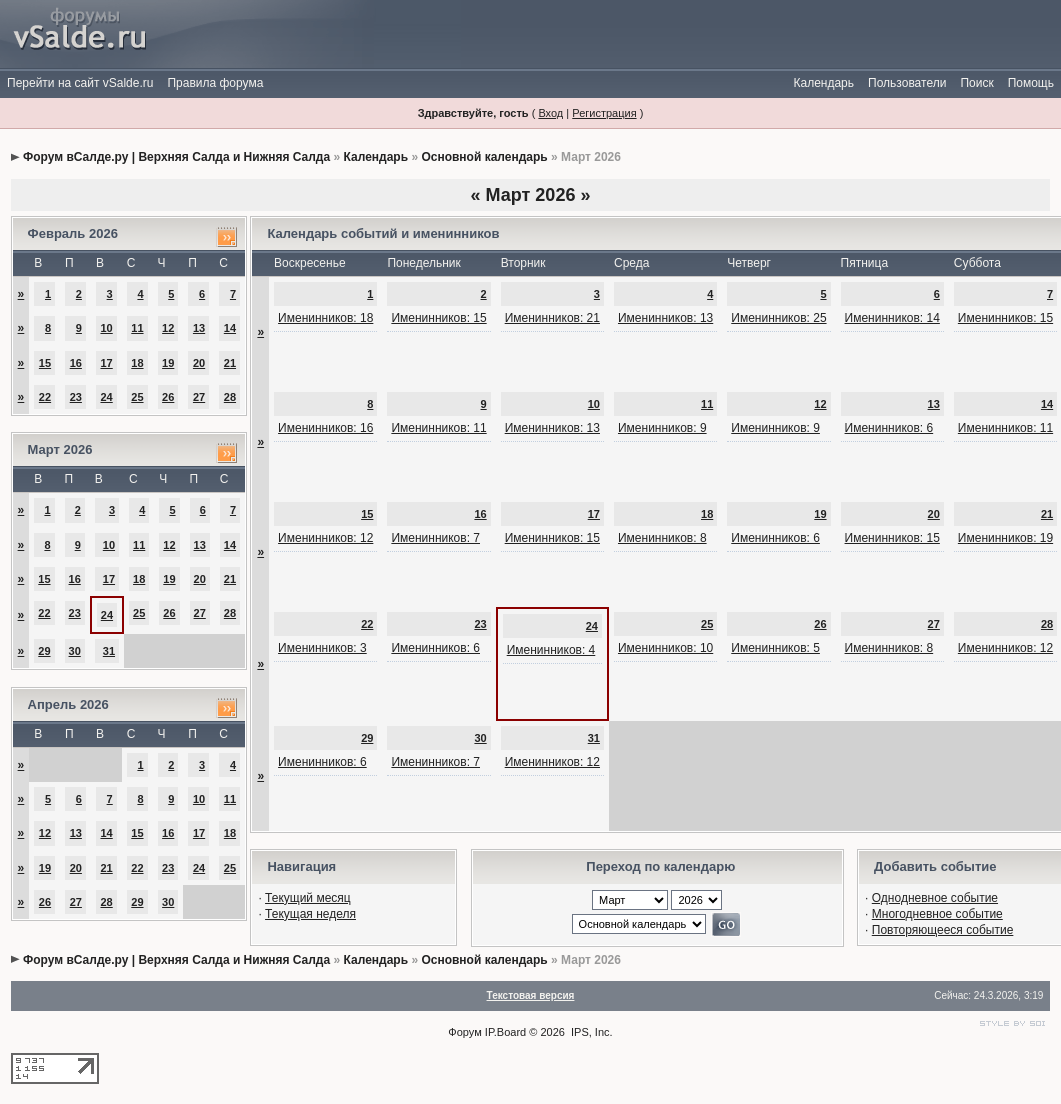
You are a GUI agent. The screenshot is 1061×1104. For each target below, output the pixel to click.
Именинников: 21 (552, 318)
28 (230, 397)
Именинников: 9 (662, 428)
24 (106, 397)
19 (168, 363)
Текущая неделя (310, 914)
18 (137, 363)
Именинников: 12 (325, 538)
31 (109, 651)
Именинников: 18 (325, 318)
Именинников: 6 (889, 428)
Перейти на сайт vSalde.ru (80, 83)
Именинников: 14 (892, 318)
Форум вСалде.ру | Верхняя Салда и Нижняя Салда (176, 157)
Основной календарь (484, 157)
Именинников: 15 (438, 318)
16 (76, 363)
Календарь (823, 83)
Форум (464, 1032)
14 (230, 328)
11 (137, 328)
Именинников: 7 (435, 538)
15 (45, 363)
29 (44, 651)
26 (168, 397)
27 (199, 397)
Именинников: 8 (662, 538)
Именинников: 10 (665, 648)
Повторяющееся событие (943, 930)
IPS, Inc (590, 1032)
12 (168, 328)
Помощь (1031, 83)
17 (106, 363)
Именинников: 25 (778, 318)
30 (75, 651)
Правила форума (215, 83)
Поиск (976, 83)
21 (230, 363)
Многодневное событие (937, 914)
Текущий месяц (308, 898)
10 (106, 328)
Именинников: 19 (1005, 538)
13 (199, 328)
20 (199, 363)
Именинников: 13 (665, 318)
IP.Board (505, 1032)
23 (76, 397)
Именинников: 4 (551, 650)
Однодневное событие (935, 898)
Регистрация (604, 113)
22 (45, 397)
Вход (550, 113)
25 (137, 397)
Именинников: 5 (775, 648)
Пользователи (907, 83)
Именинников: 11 (438, 428)
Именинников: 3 (322, 648)
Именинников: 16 (325, 428)
